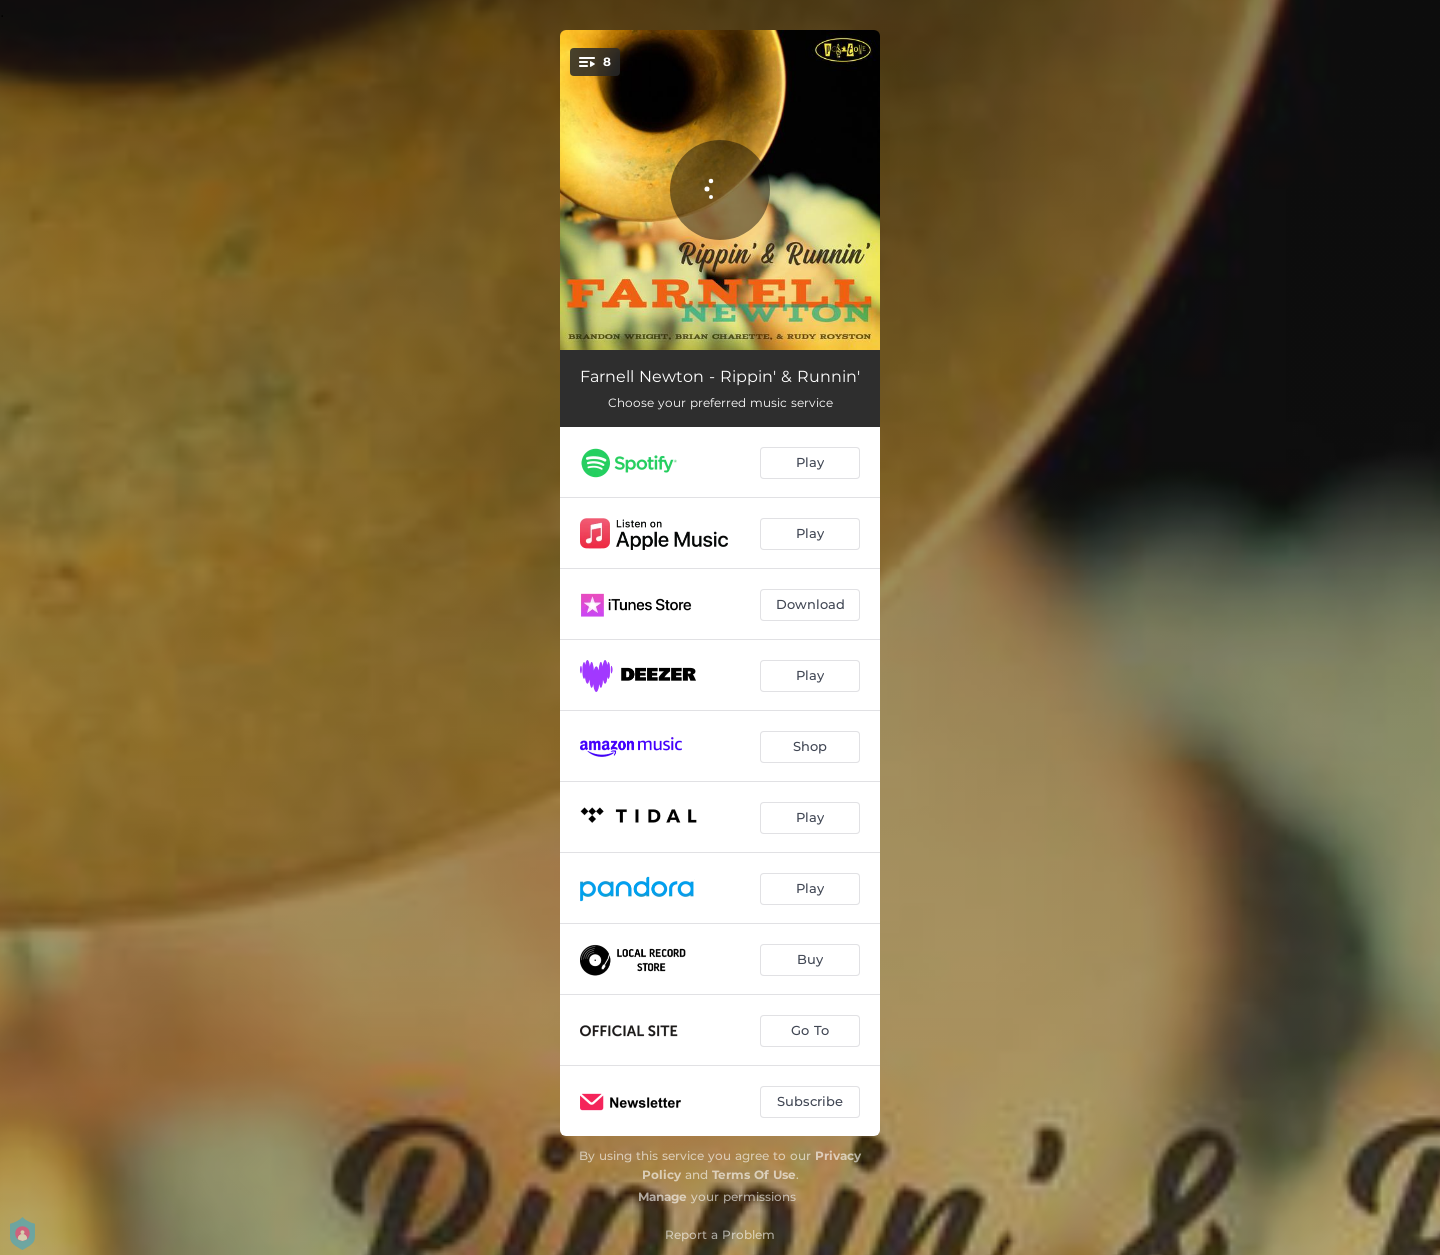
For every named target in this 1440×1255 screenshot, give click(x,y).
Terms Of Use (754, 1174)
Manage (662, 1196)
